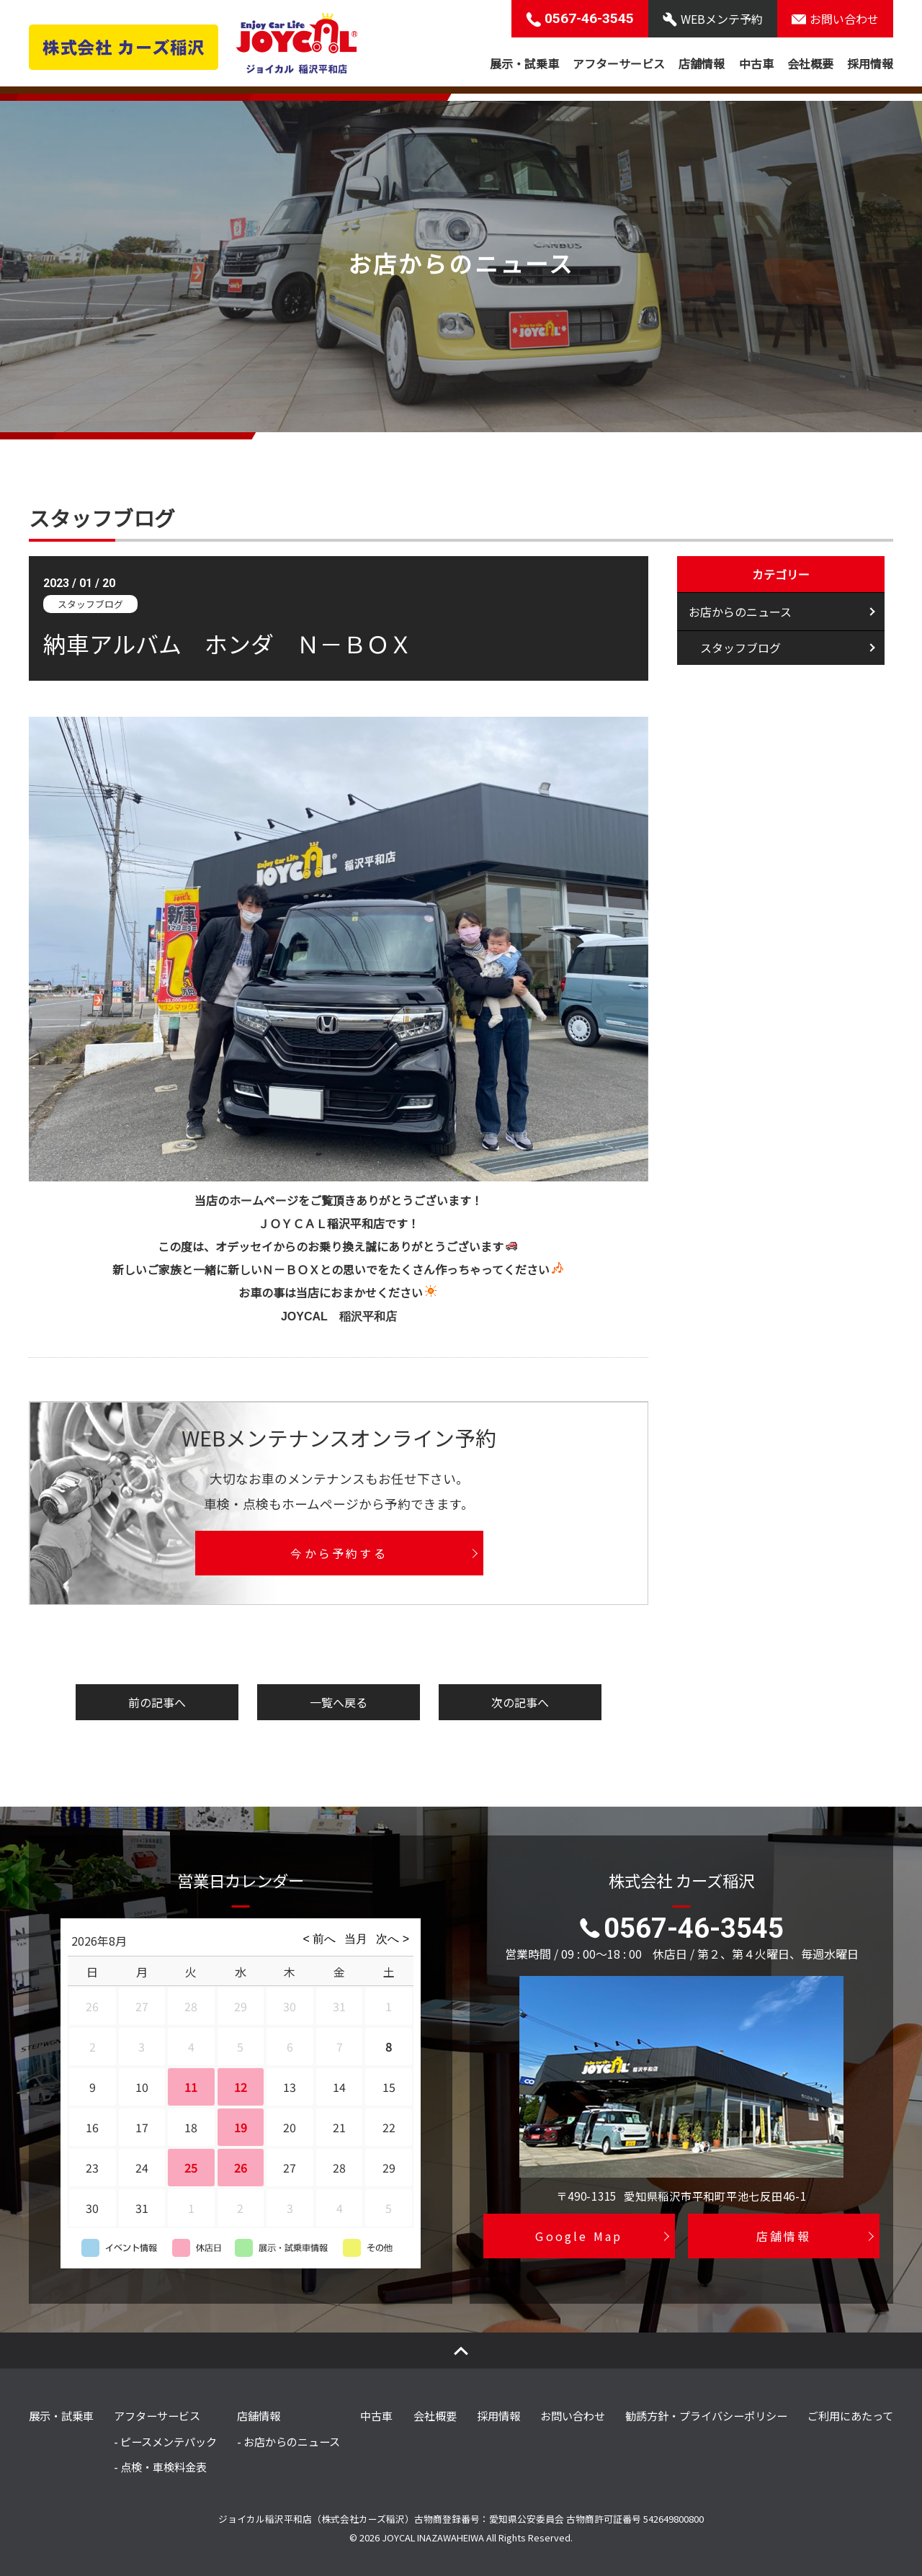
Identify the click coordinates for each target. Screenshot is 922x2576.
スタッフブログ (740, 649)
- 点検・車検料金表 (160, 2466)
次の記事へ (520, 1702)
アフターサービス (619, 63)
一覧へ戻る (338, 1702)
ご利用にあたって (850, 2415)
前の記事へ (157, 1702)
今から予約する (338, 1553)
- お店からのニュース (288, 2441)
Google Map (578, 2236)
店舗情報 (702, 63)
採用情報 (870, 63)
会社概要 (810, 63)
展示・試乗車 (524, 63)
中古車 (756, 63)
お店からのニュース (740, 611)
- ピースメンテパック (165, 2441)
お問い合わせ (572, 2415)
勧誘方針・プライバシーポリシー (706, 2415)
